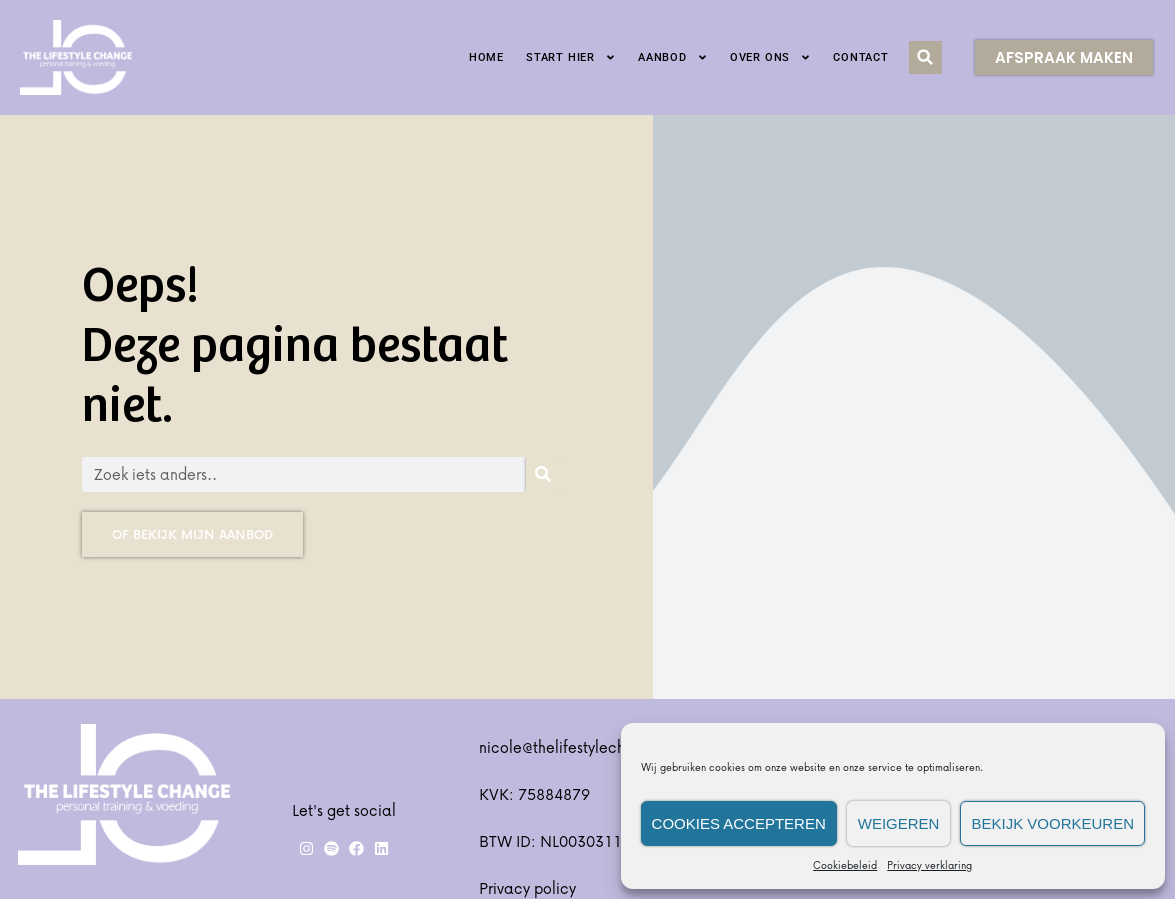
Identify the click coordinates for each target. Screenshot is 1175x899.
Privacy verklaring (929, 865)
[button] (925, 57)
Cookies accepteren (739, 823)
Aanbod (673, 57)
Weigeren (899, 823)
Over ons (770, 57)
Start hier (571, 57)
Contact (861, 57)
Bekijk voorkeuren (1052, 823)
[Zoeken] (543, 474)
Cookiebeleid (845, 865)
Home (486, 57)
